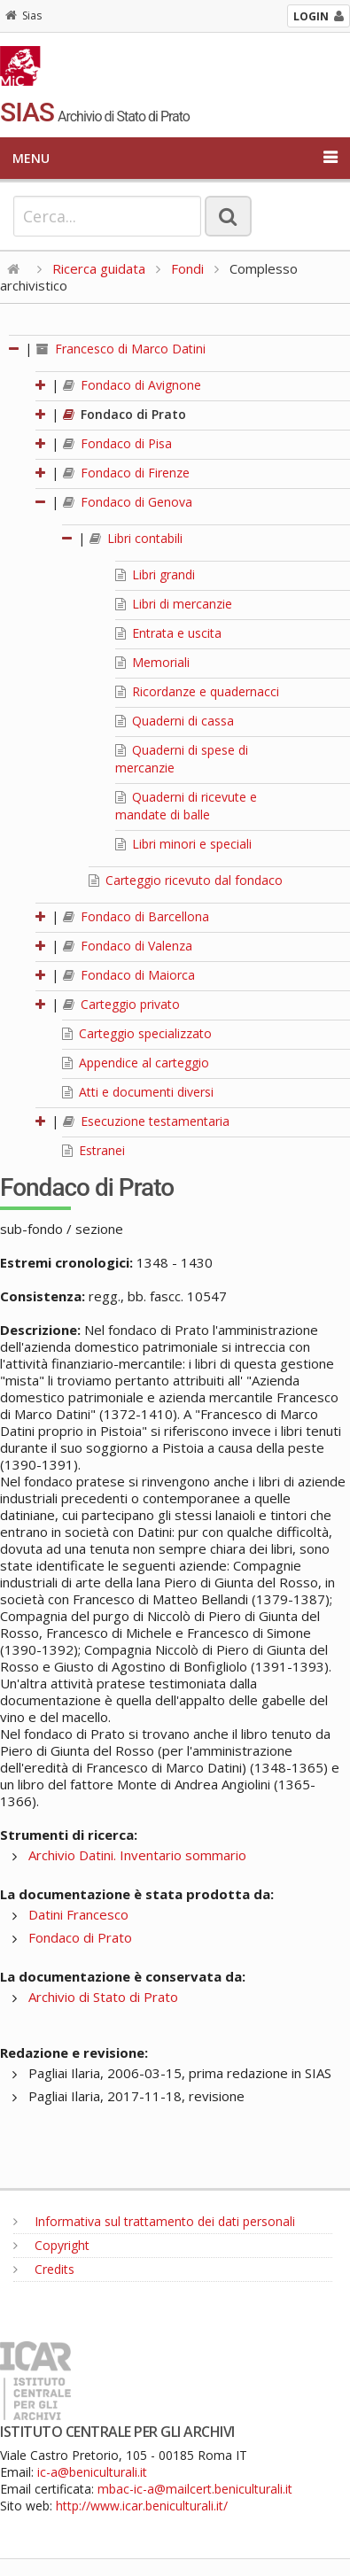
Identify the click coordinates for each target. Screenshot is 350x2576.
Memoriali (152, 662)
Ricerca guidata (98, 268)
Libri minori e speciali (183, 843)
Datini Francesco (78, 1914)
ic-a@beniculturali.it (92, 2471)
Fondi (187, 268)
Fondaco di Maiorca (129, 974)
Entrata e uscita (168, 633)
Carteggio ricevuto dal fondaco (186, 880)
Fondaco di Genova (127, 501)
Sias (23, 15)
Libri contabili (136, 538)
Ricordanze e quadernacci (197, 691)
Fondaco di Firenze (126, 472)
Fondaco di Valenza (127, 945)
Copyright (51, 2245)
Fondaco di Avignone (132, 384)
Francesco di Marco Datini (121, 348)
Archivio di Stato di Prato (103, 1997)
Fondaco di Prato (124, 414)
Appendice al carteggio (135, 1062)
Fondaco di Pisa (117, 443)
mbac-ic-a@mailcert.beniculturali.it (194, 2488)
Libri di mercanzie (173, 603)
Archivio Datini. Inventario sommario (137, 1855)
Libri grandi (155, 574)
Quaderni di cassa (174, 720)
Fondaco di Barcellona (136, 916)
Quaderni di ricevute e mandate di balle (186, 805)
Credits (43, 2269)
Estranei (93, 1150)
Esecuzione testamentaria (146, 1121)
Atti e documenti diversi (138, 1091)
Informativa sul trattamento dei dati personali (154, 2221)
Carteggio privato (121, 1004)
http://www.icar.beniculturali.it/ (142, 2505)
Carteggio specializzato (137, 1033)
